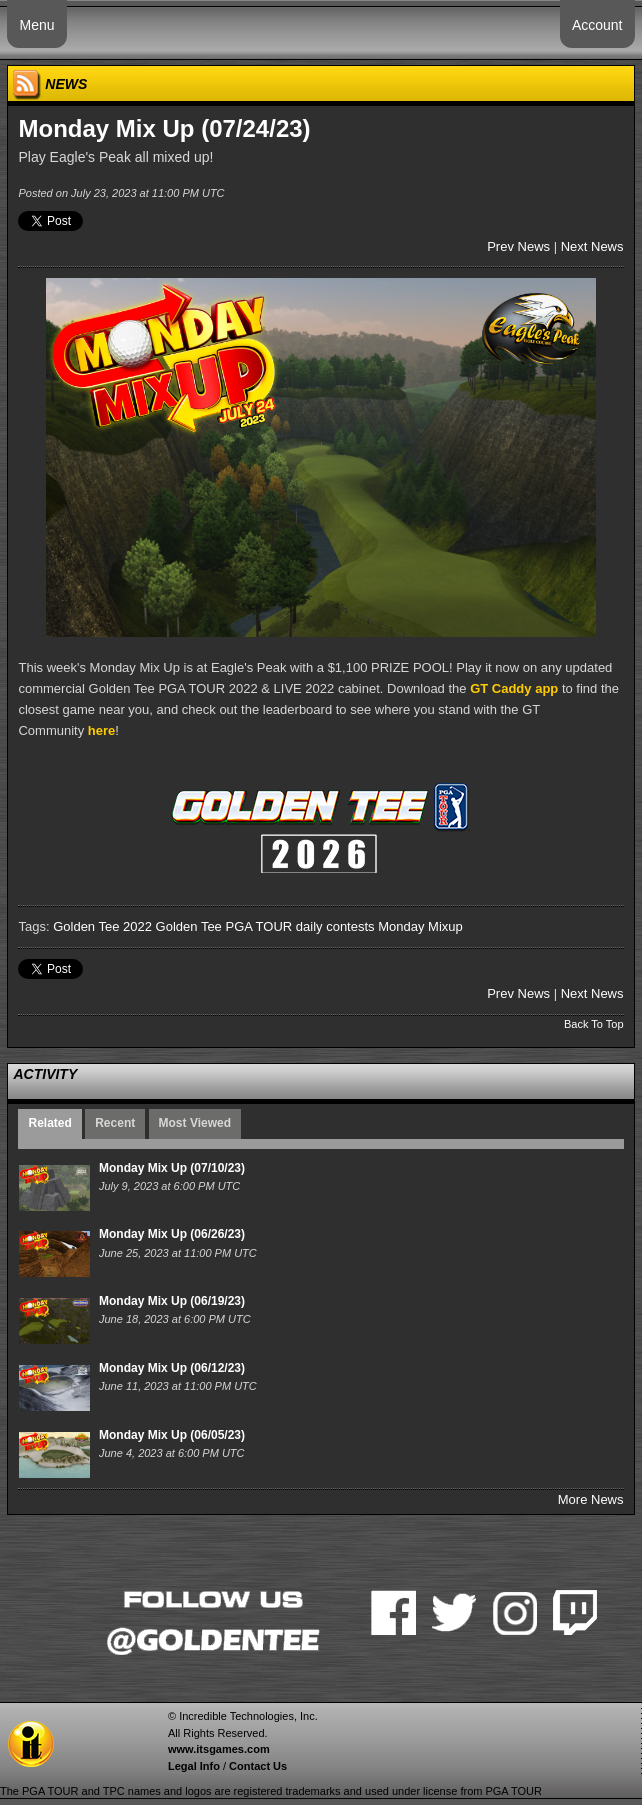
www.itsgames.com (219, 1749)
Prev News (518, 246)
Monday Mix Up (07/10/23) (172, 1168)
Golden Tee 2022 (102, 926)
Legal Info (194, 1766)
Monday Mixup (420, 926)
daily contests (335, 926)
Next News (592, 246)
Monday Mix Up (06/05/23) (172, 1435)
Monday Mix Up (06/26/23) (172, 1234)
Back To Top (594, 1024)
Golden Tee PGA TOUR (224, 926)
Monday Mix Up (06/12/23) (172, 1368)
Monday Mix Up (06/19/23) (172, 1301)
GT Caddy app (514, 688)
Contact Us (258, 1766)
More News (591, 1499)
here (101, 730)
